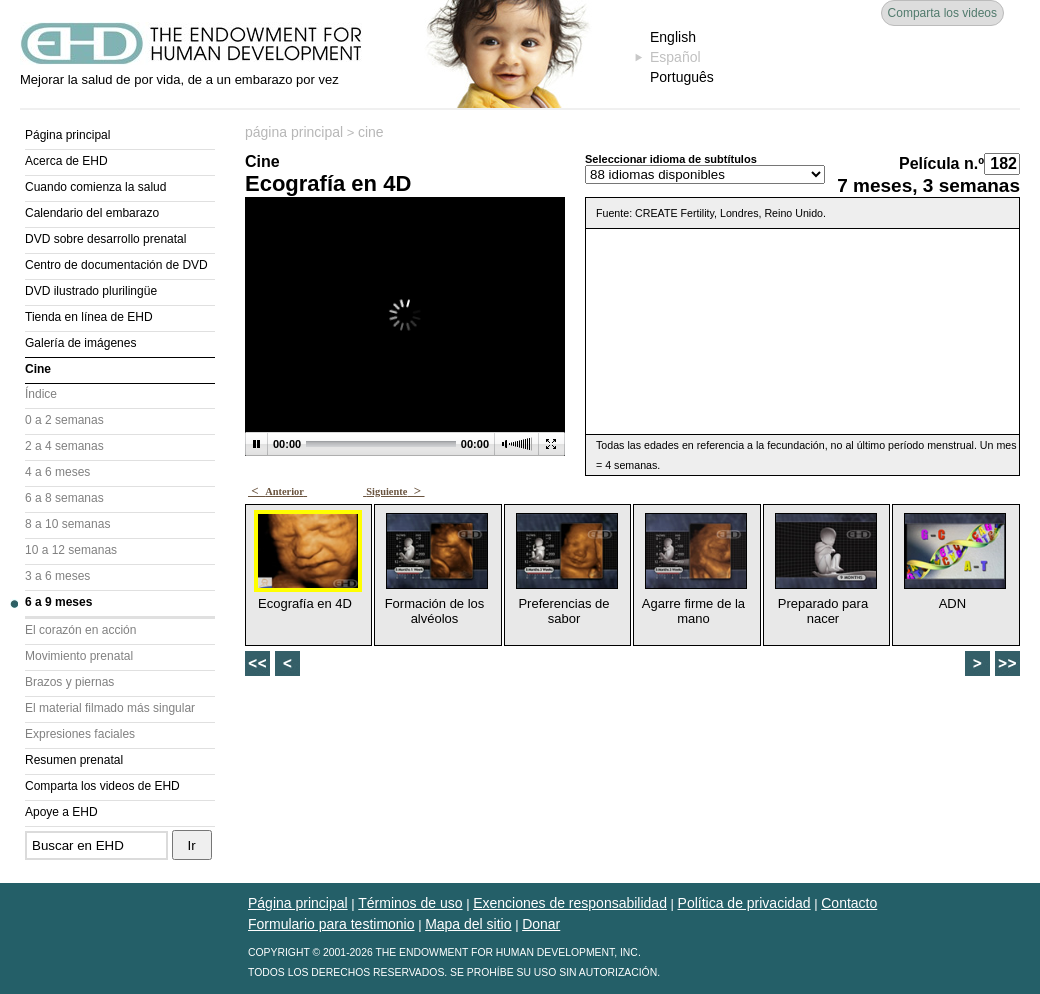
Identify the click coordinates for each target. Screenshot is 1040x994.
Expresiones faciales (80, 734)
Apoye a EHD (61, 812)
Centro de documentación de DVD (116, 265)
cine (371, 132)
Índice (41, 394)
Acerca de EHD (66, 161)
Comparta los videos (942, 13)
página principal (294, 132)
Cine (38, 369)
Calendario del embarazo (92, 213)
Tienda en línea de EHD (89, 317)
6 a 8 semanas (64, 498)
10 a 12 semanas (71, 550)
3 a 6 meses (57, 576)
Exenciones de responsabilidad (570, 903)
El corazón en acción (80, 630)
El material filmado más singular (110, 708)
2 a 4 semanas (64, 446)
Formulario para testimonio (331, 924)
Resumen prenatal (74, 760)
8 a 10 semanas (67, 524)
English (673, 37)
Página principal (67, 135)
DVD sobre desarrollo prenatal (105, 239)
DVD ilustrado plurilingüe (91, 291)
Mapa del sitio (468, 924)
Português (682, 77)
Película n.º (941, 163)
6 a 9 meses (58, 602)
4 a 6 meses (57, 472)
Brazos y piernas (69, 682)
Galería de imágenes (80, 343)
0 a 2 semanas (64, 420)
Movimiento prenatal (79, 656)
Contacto (849, 903)
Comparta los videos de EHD (102, 786)
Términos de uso (410, 903)
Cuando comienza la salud (95, 187)
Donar (541, 924)
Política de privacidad (744, 903)
